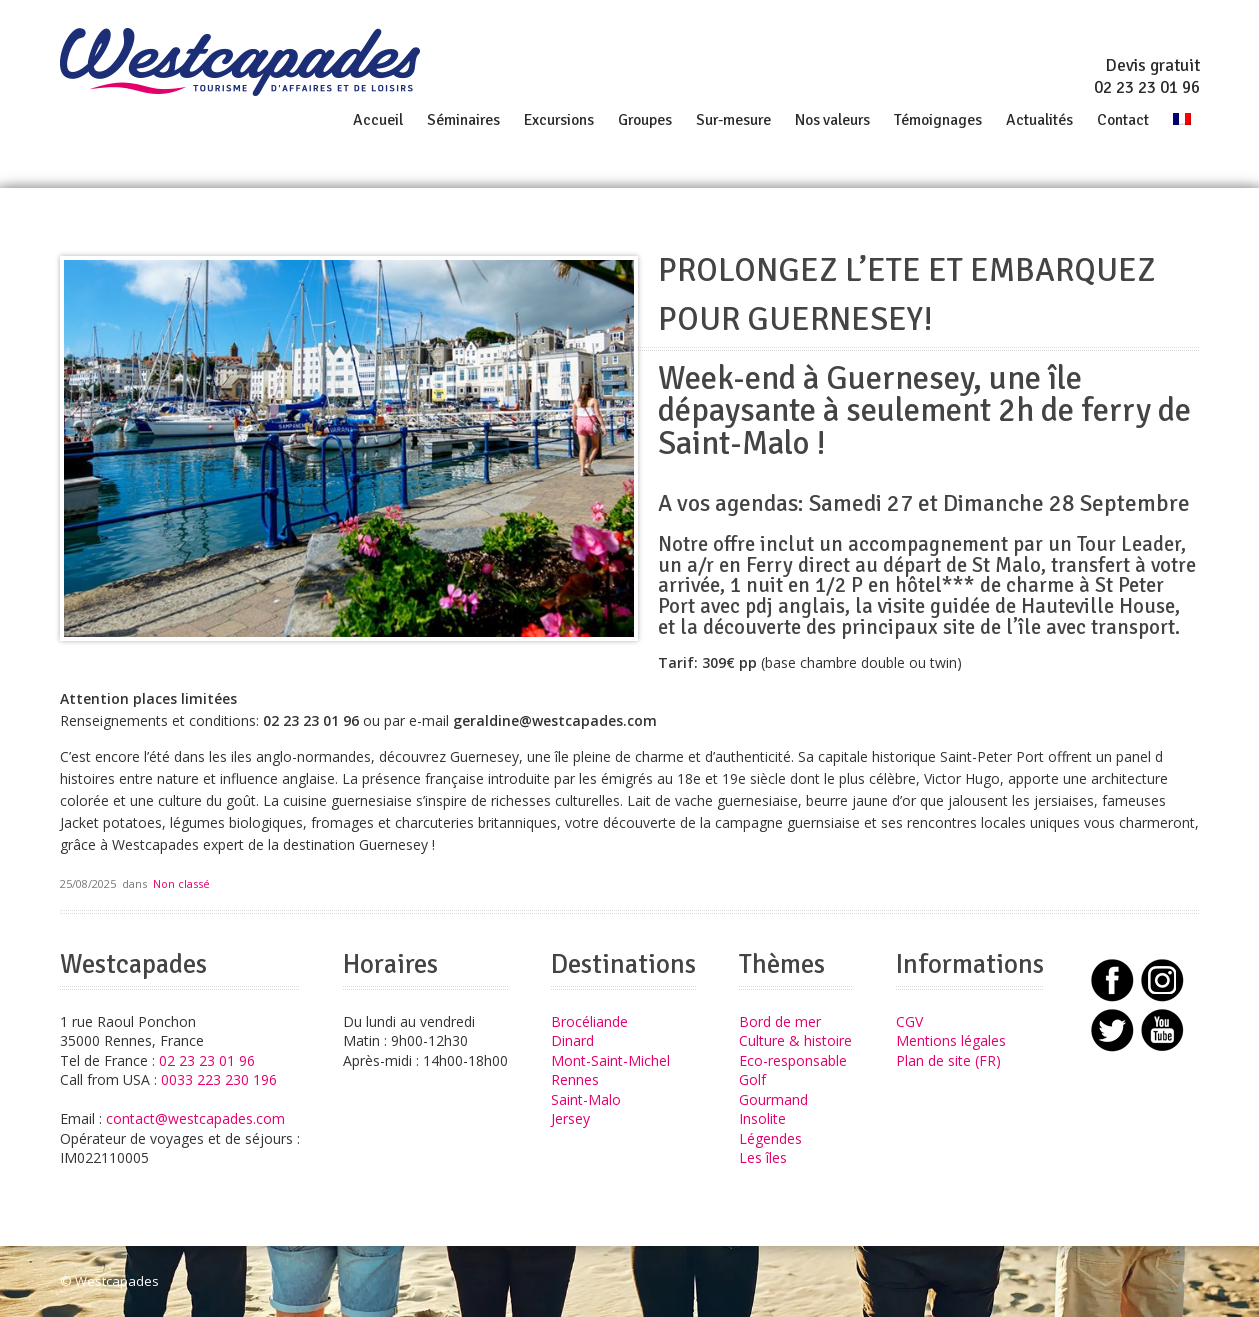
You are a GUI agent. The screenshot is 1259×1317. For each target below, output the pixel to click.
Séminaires (463, 120)
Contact (1123, 120)
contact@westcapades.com (195, 1118)
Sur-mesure (733, 120)
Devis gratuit (1152, 65)
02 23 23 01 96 (1147, 87)
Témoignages (938, 120)
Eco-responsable (793, 1060)
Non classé (181, 883)
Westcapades (117, 1281)
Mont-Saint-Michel (610, 1060)
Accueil (378, 120)
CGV (909, 1021)
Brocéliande (589, 1021)
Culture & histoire (795, 1040)
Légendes (770, 1138)
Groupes (645, 120)
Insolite (762, 1118)
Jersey (570, 1118)
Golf (752, 1079)
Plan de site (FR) (948, 1060)
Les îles (763, 1157)
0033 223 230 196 (219, 1079)
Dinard (572, 1040)
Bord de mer (780, 1021)
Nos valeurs (832, 120)
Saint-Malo (586, 1099)
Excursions (559, 120)
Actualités (1039, 120)
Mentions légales (951, 1040)
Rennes (575, 1079)
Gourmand (773, 1099)
